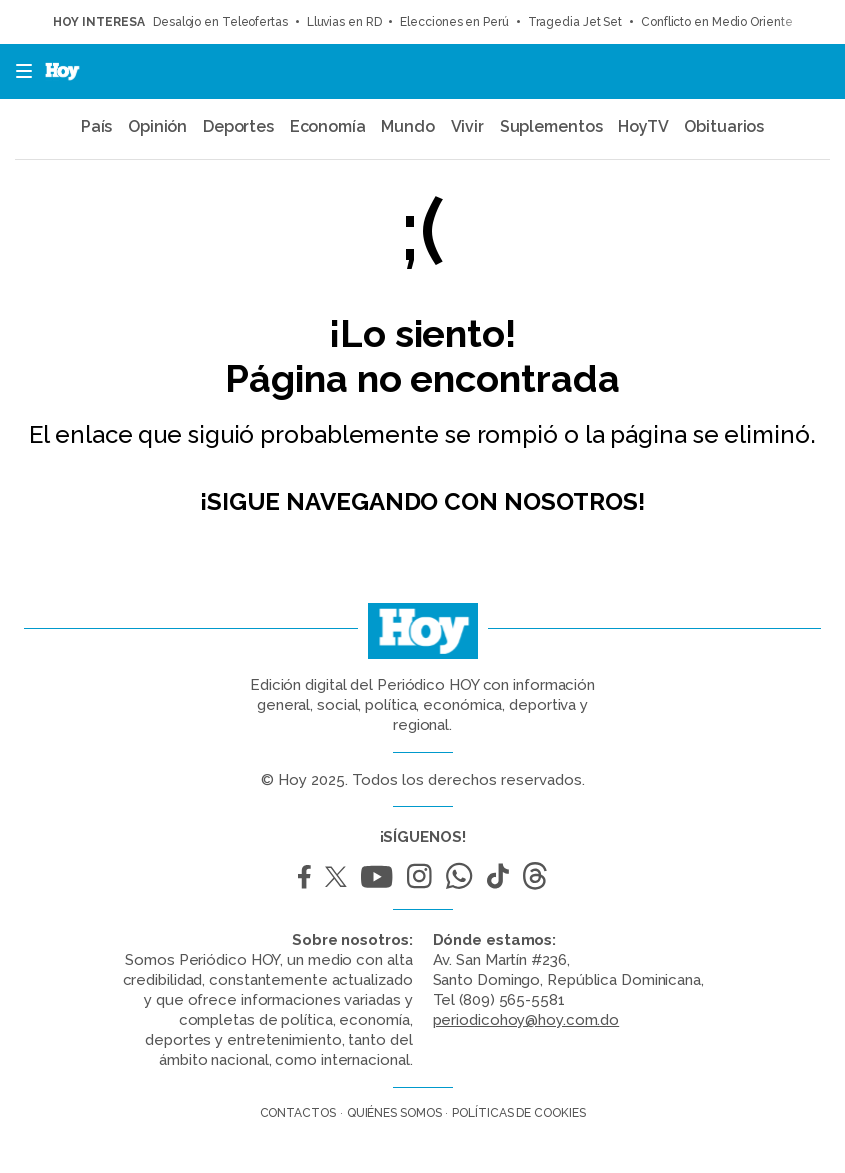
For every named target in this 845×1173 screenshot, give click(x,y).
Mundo (408, 126)
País (97, 126)
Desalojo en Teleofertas (220, 22)
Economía (328, 126)
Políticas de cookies (518, 1113)
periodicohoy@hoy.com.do (526, 1020)
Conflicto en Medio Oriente (716, 22)
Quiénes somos (394, 1113)
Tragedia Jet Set (575, 22)
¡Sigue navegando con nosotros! (422, 501)
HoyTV (643, 126)
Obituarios (724, 126)
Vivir (468, 126)
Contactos (298, 1113)
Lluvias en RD (344, 22)
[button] (18, 71)
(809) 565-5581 (512, 1000)
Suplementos (551, 126)
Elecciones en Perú (454, 22)
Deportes (238, 126)
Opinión (157, 126)
